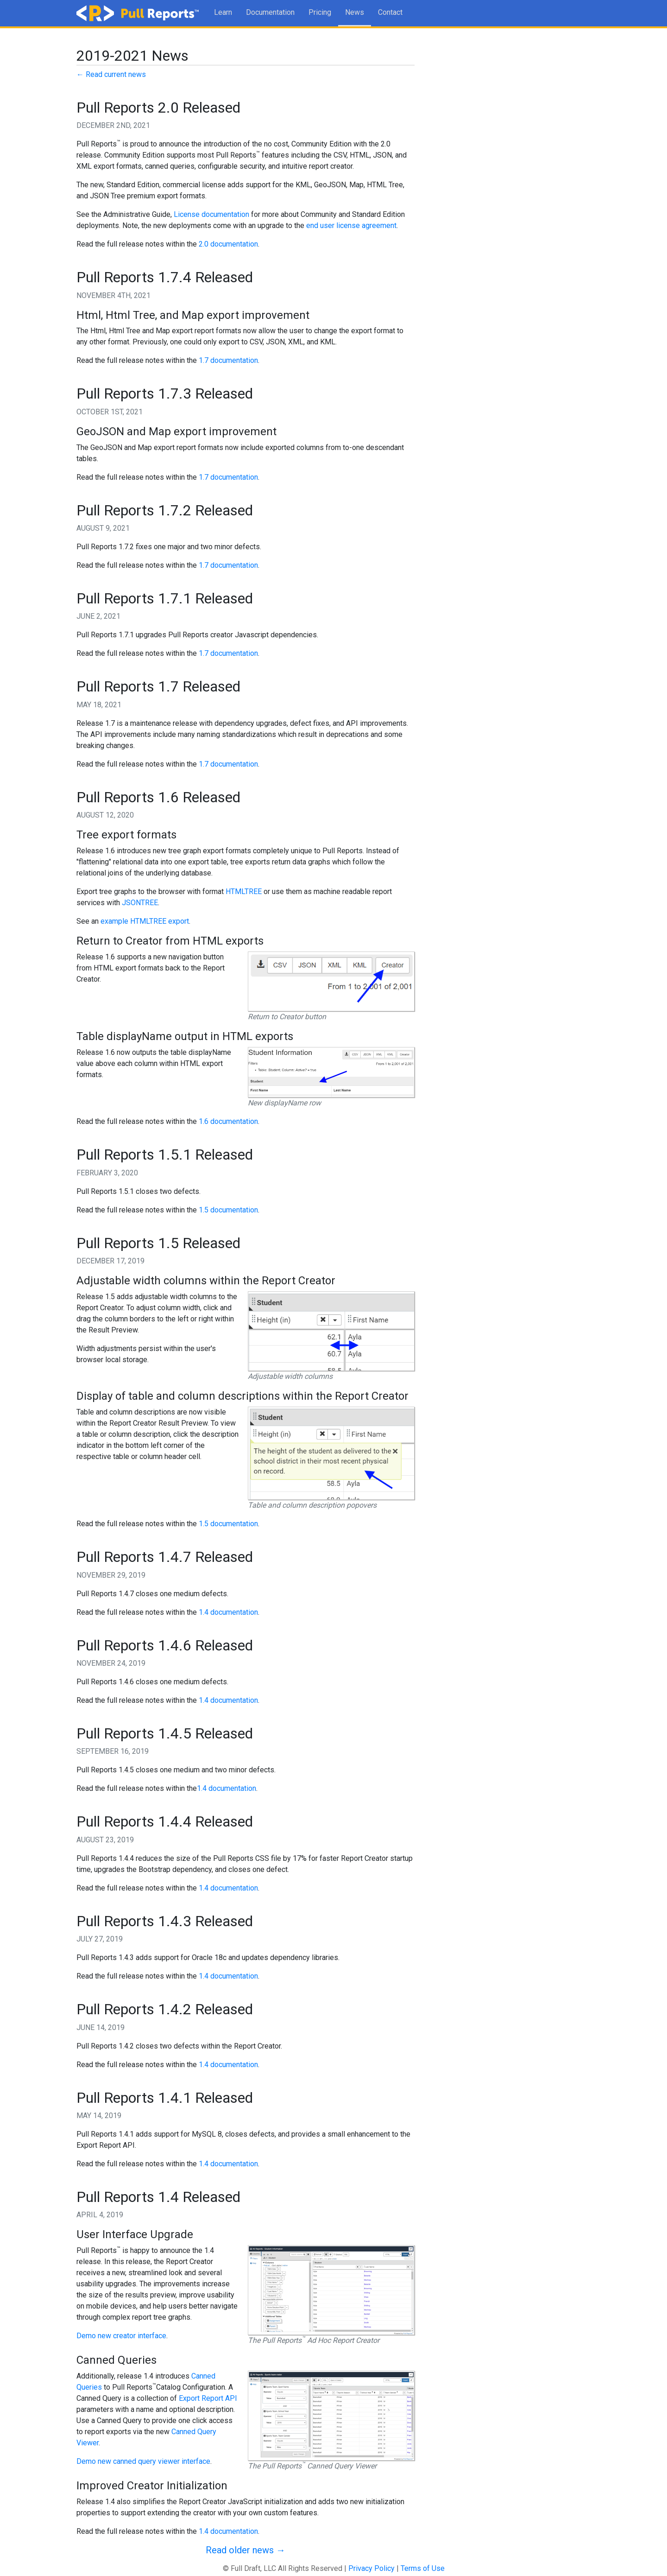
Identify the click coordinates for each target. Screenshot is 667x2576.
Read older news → (245, 2550)
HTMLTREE (244, 891)
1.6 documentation (228, 1121)
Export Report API (208, 2398)
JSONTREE (140, 902)
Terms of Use (423, 2568)
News (354, 12)
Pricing (319, 12)
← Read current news (111, 74)
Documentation (270, 12)
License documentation (211, 214)
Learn (223, 12)
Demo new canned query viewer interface (143, 2461)
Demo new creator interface (121, 2335)
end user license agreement (351, 225)
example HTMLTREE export (145, 921)
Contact (390, 12)
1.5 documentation (228, 1210)
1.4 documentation (228, 1612)
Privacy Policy (371, 2568)
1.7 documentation (228, 360)
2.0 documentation (228, 244)
